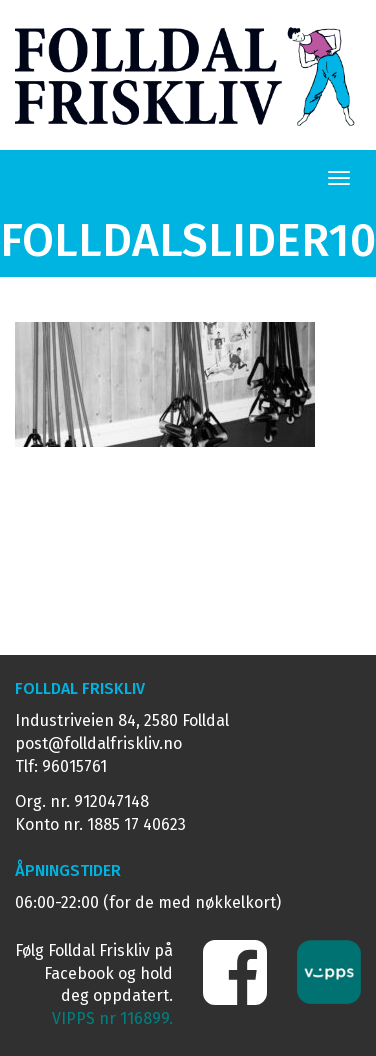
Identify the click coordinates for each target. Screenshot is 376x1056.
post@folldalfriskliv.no (98, 743)
